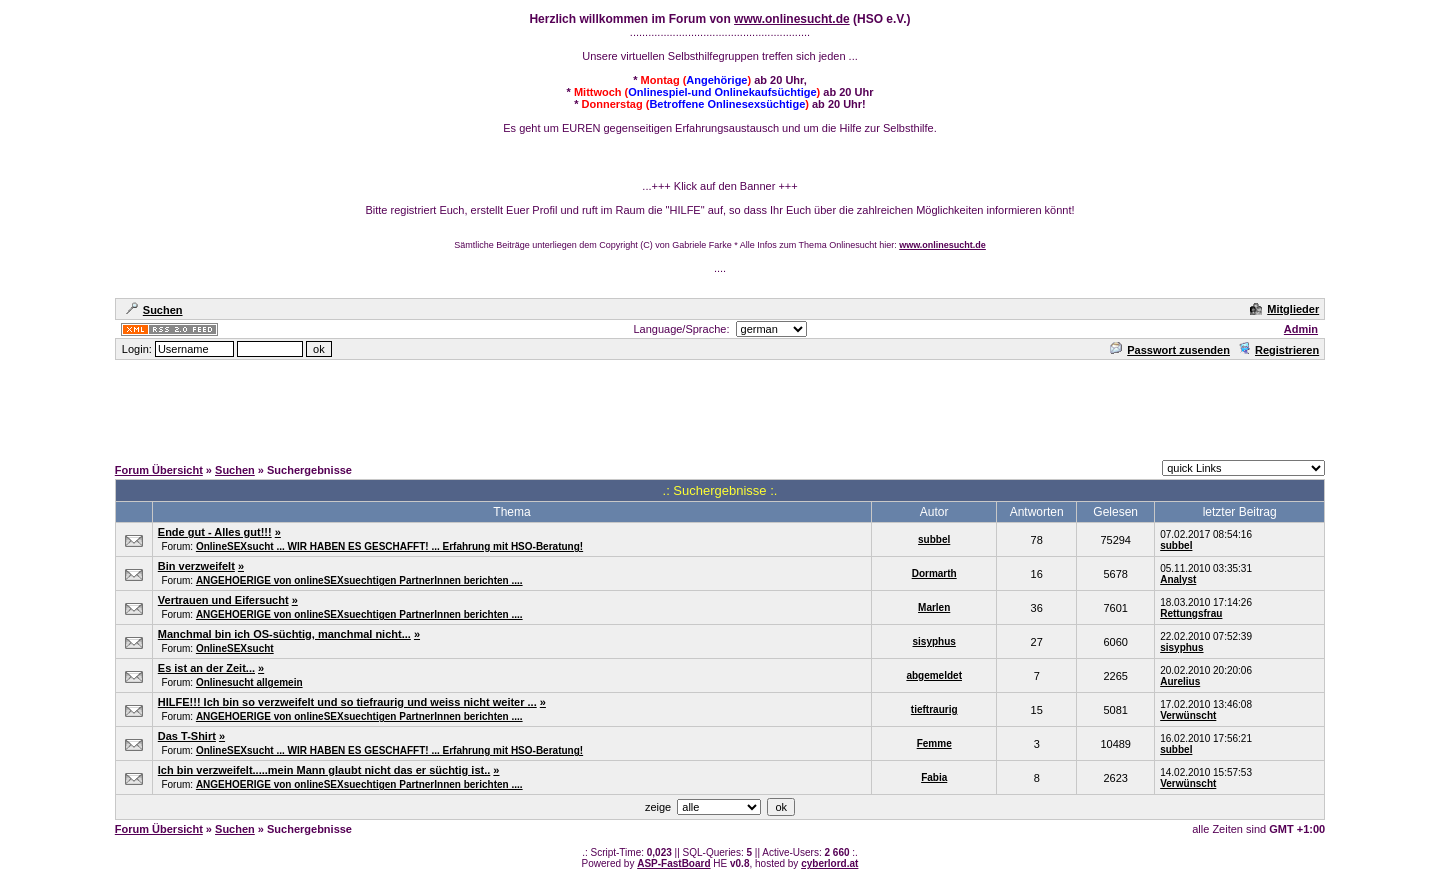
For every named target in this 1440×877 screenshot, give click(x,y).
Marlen (934, 607)
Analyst (1178, 579)
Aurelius (1180, 681)
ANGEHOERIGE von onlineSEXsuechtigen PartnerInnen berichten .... (359, 580)
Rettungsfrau (1191, 613)
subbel (934, 539)
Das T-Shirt (187, 736)
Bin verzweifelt (196, 566)
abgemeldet (934, 675)
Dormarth (934, 573)
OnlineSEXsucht (235, 648)
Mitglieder (1284, 309)
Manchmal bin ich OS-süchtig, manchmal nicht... (284, 634)
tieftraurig (934, 709)
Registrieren (1278, 350)
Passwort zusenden (1170, 350)
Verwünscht (1188, 715)
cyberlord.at (829, 863)
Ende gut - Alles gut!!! (215, 532)
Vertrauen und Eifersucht (223, 600)
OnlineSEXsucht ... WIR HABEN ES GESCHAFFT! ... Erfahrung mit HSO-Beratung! (389, 546)
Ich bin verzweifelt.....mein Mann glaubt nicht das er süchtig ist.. (324, 770)
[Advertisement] (720, 407)
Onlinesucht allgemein (249, 682)
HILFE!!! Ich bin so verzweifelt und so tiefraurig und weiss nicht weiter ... (347, 702)
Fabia (934, 777)
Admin (1301, 329)
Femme (934, 743)
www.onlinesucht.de (792, 19)
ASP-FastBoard (673, 863)
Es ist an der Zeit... (206, 668)
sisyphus (934, 641)
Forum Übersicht (159, 470)
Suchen (154, 310)
